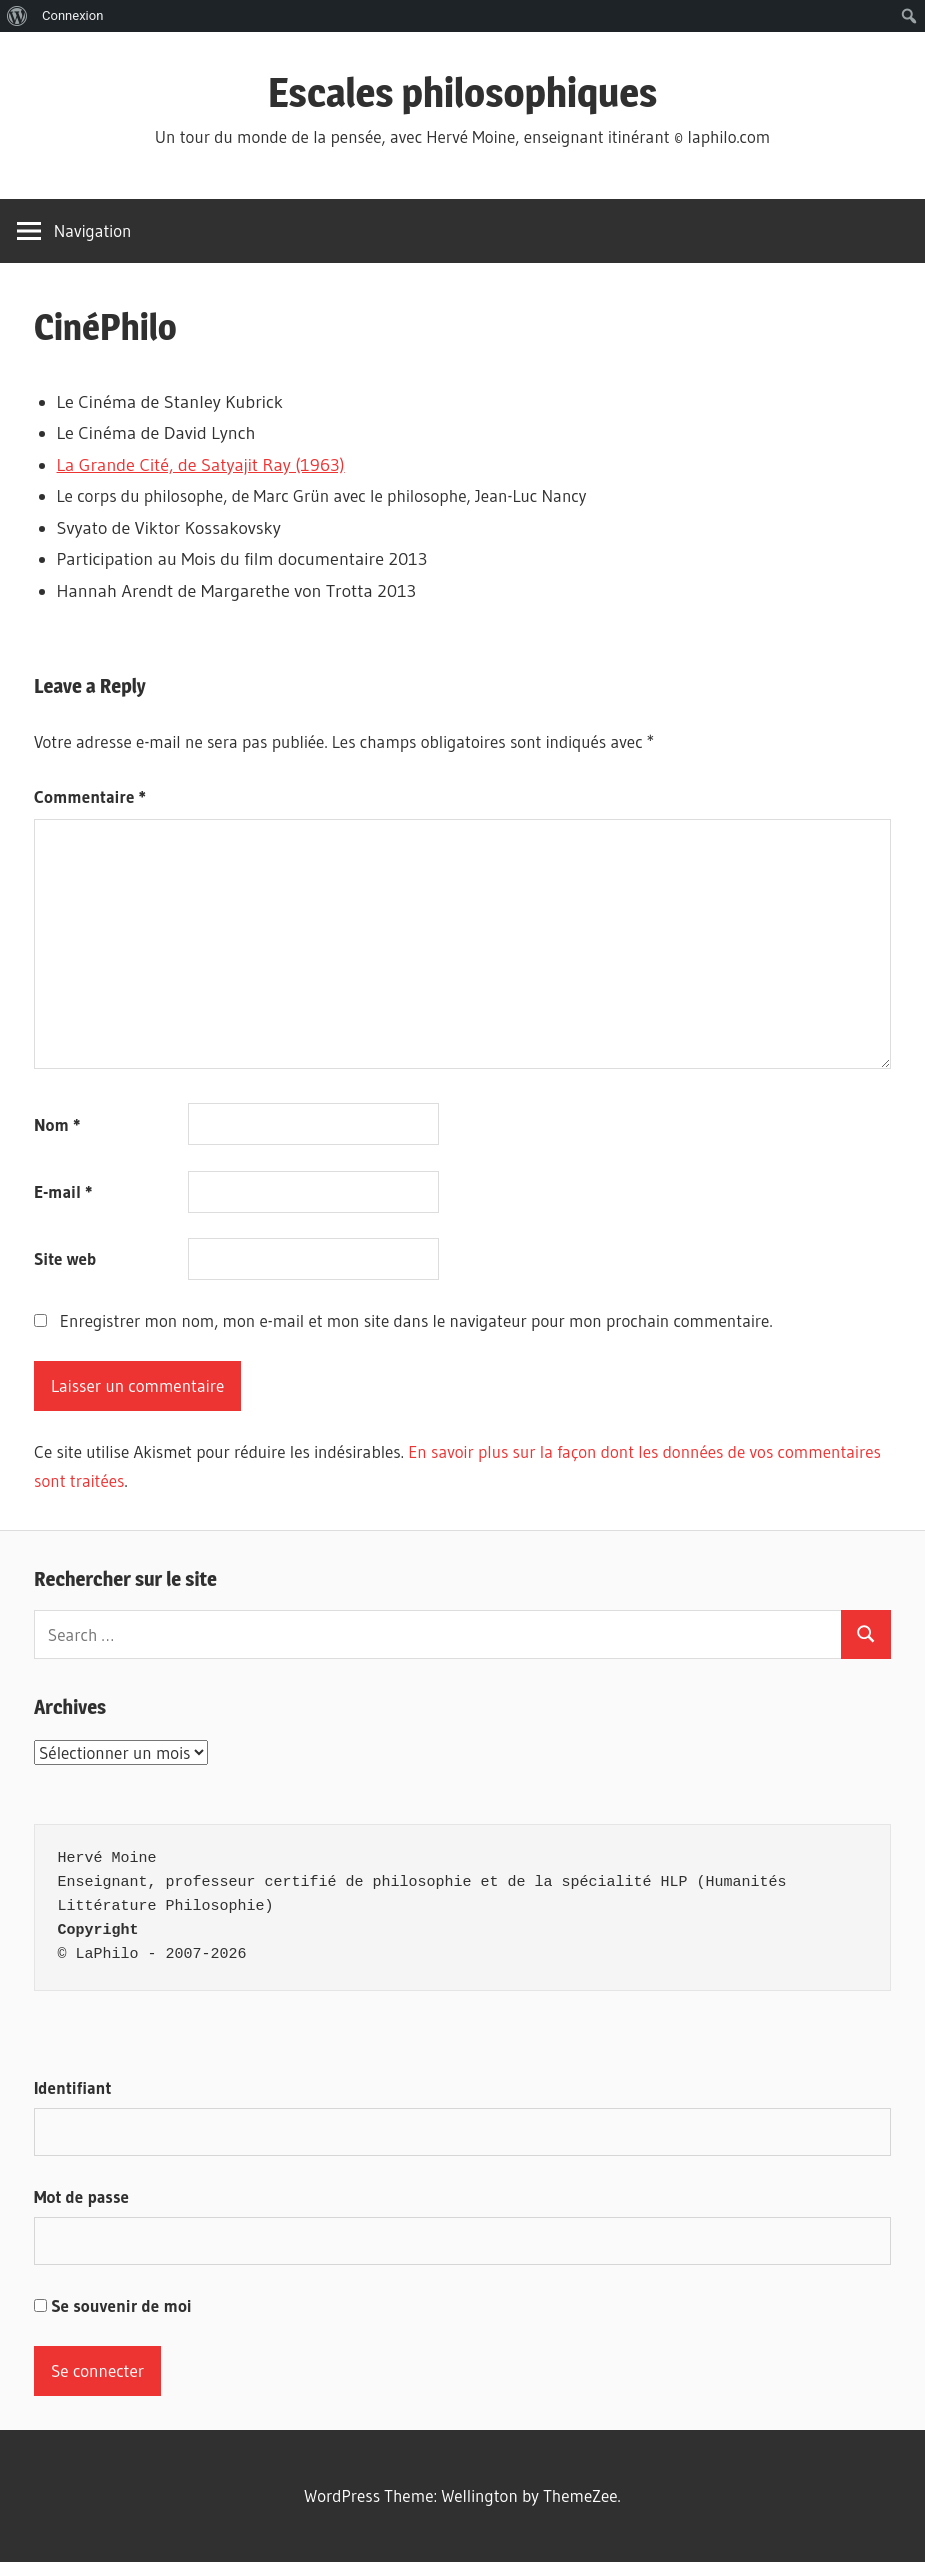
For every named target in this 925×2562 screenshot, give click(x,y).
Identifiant (72, 2087)
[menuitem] (17, 16)
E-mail (63, 1191)
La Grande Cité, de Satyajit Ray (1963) (201, 465)
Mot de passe (81, 2196)
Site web (65, 1258)
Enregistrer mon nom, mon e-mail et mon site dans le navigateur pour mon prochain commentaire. (416, 1320)
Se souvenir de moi (113, 2305)
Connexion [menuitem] (72, 15)
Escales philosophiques (463, 92)
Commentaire (90, 796)
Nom (57, 1124)
